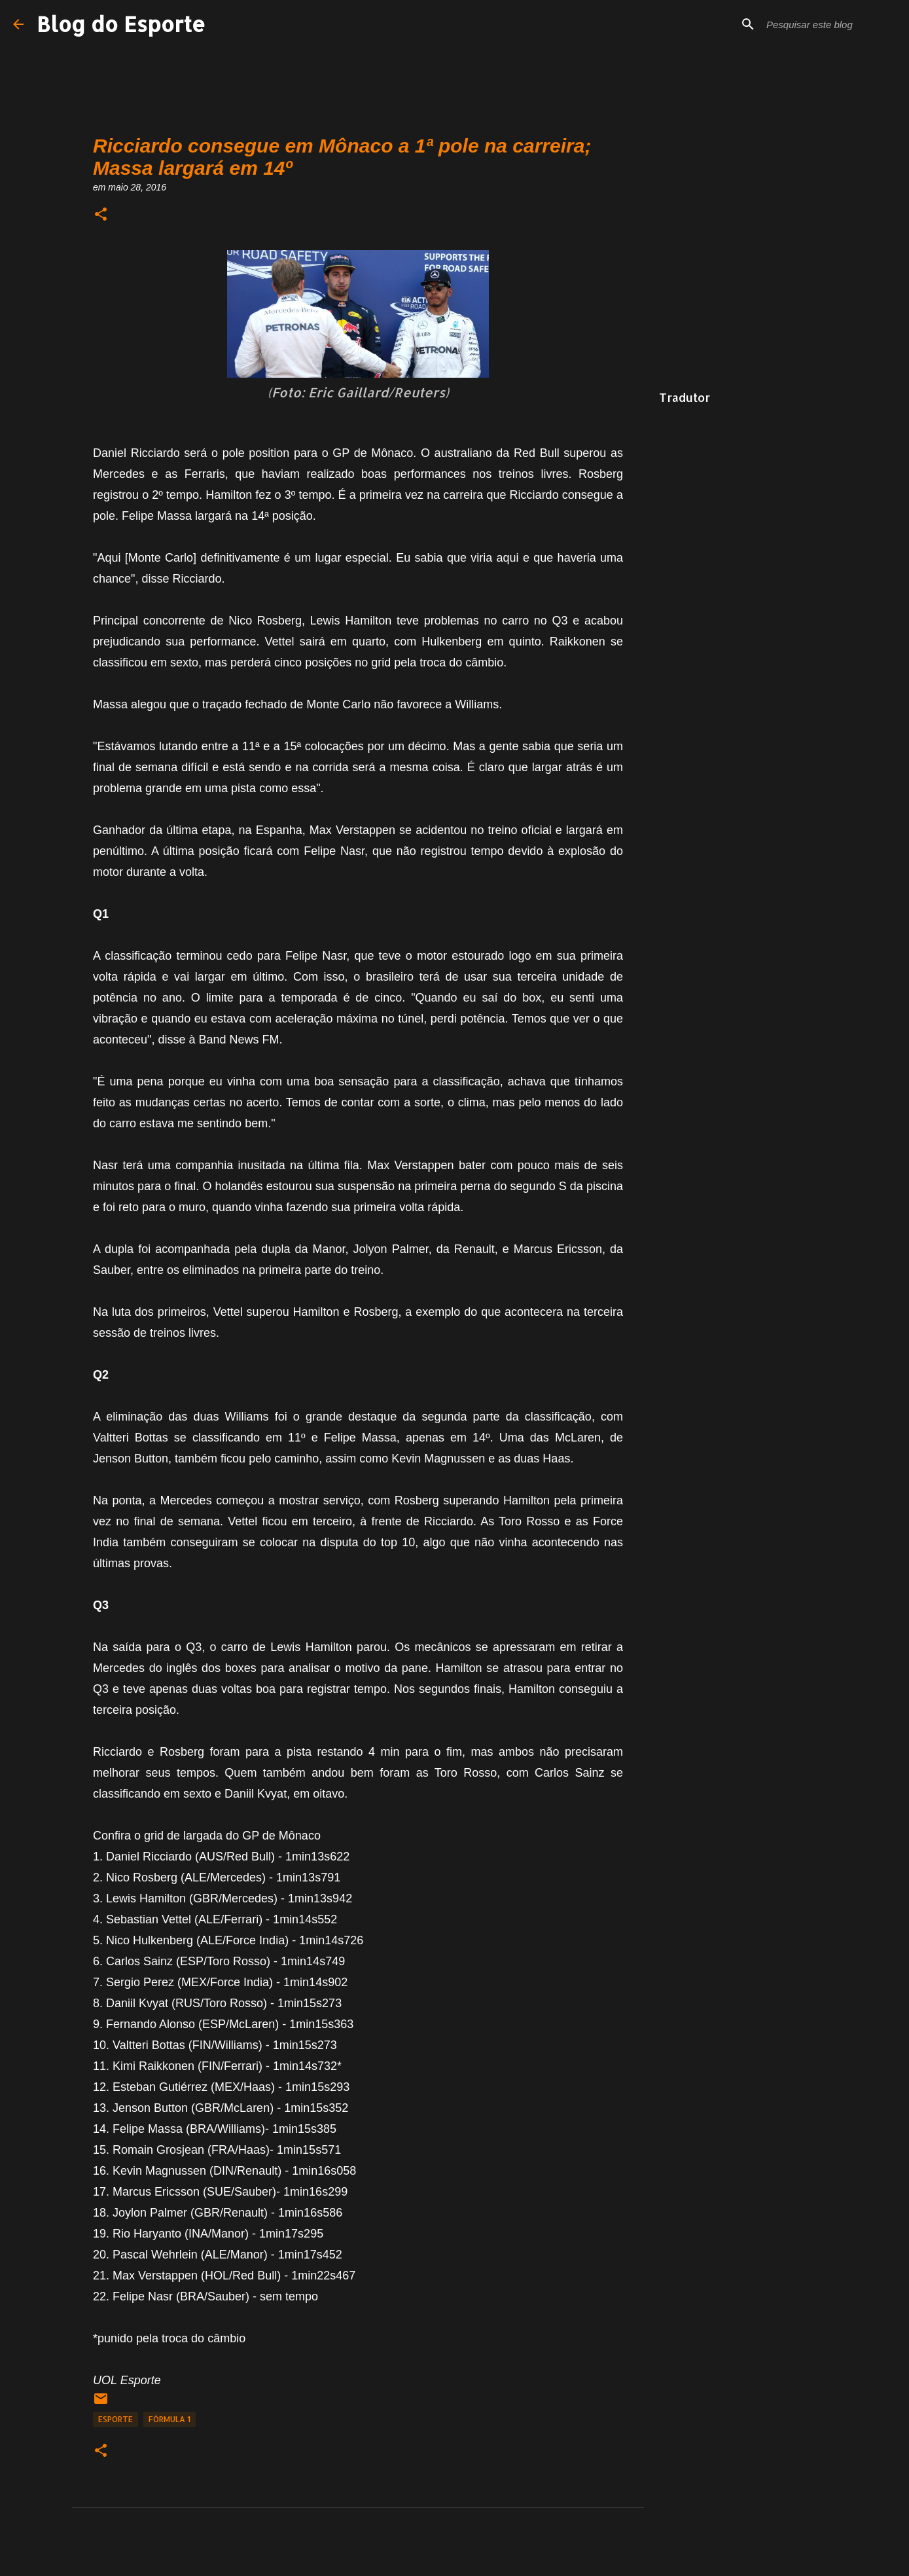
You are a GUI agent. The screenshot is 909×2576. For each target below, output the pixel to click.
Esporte (115, 2419)
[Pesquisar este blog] (830, 24)
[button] (101, 215)
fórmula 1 (169, 2419)
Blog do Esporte (121, 23)
